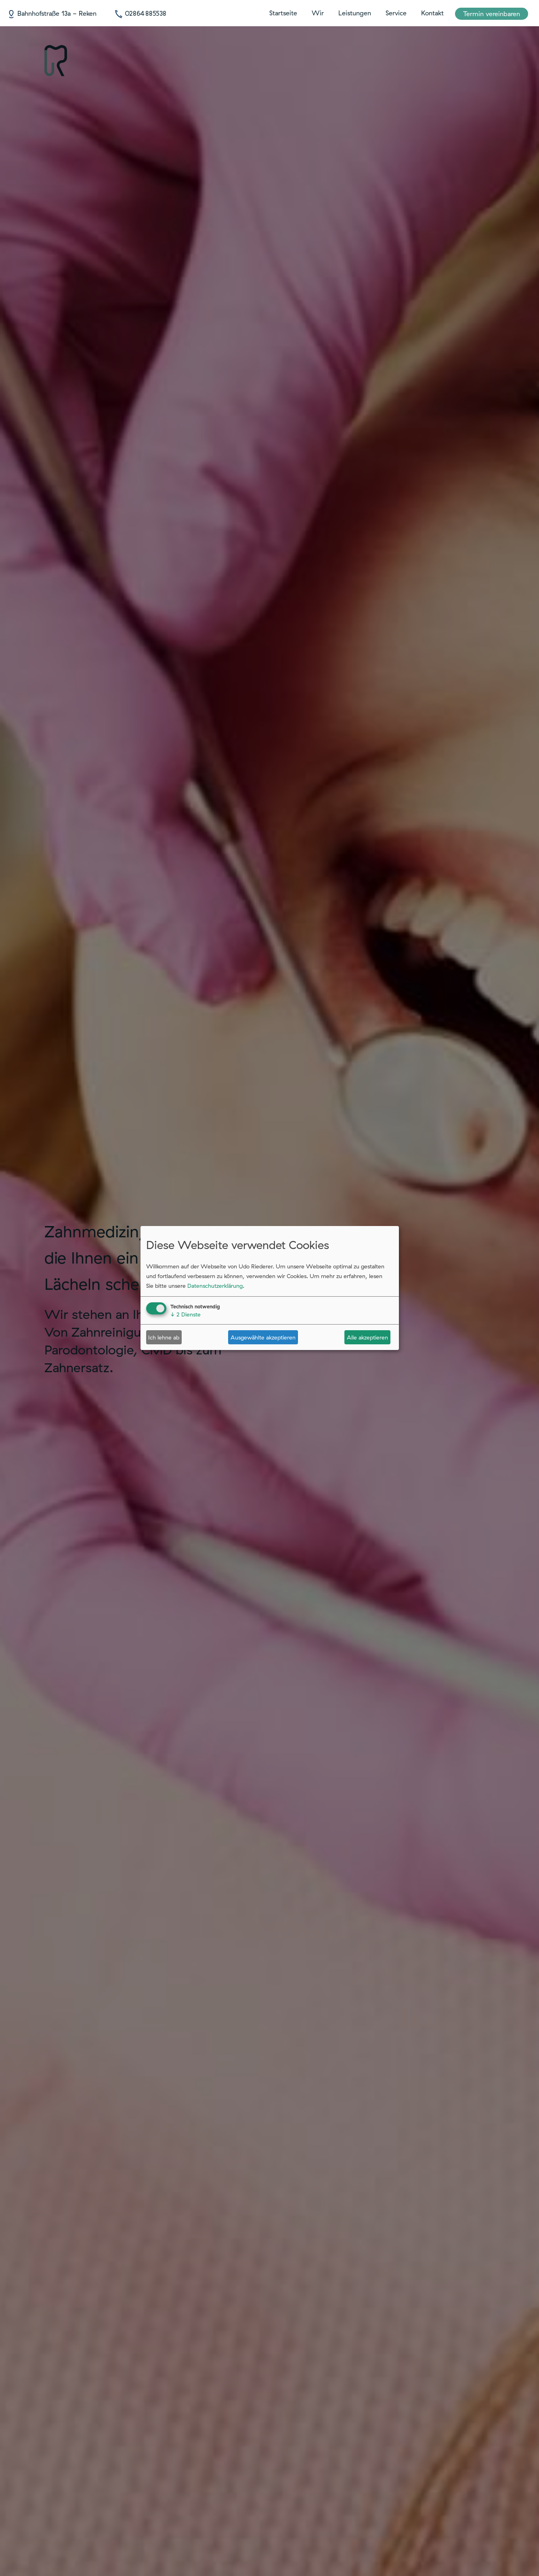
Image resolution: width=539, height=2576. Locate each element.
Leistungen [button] (354, 13)
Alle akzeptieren (367, 1337)
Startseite (283, 13)
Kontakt (432, 13)
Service (396, 13)
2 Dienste (185, 1314)
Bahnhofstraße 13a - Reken (52, 13)
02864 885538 (140, 13)
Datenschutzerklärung (215, 1285)
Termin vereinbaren (491, 14)
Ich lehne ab (163, 1337)
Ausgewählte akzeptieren (263, 1337)
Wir (318, 13)
